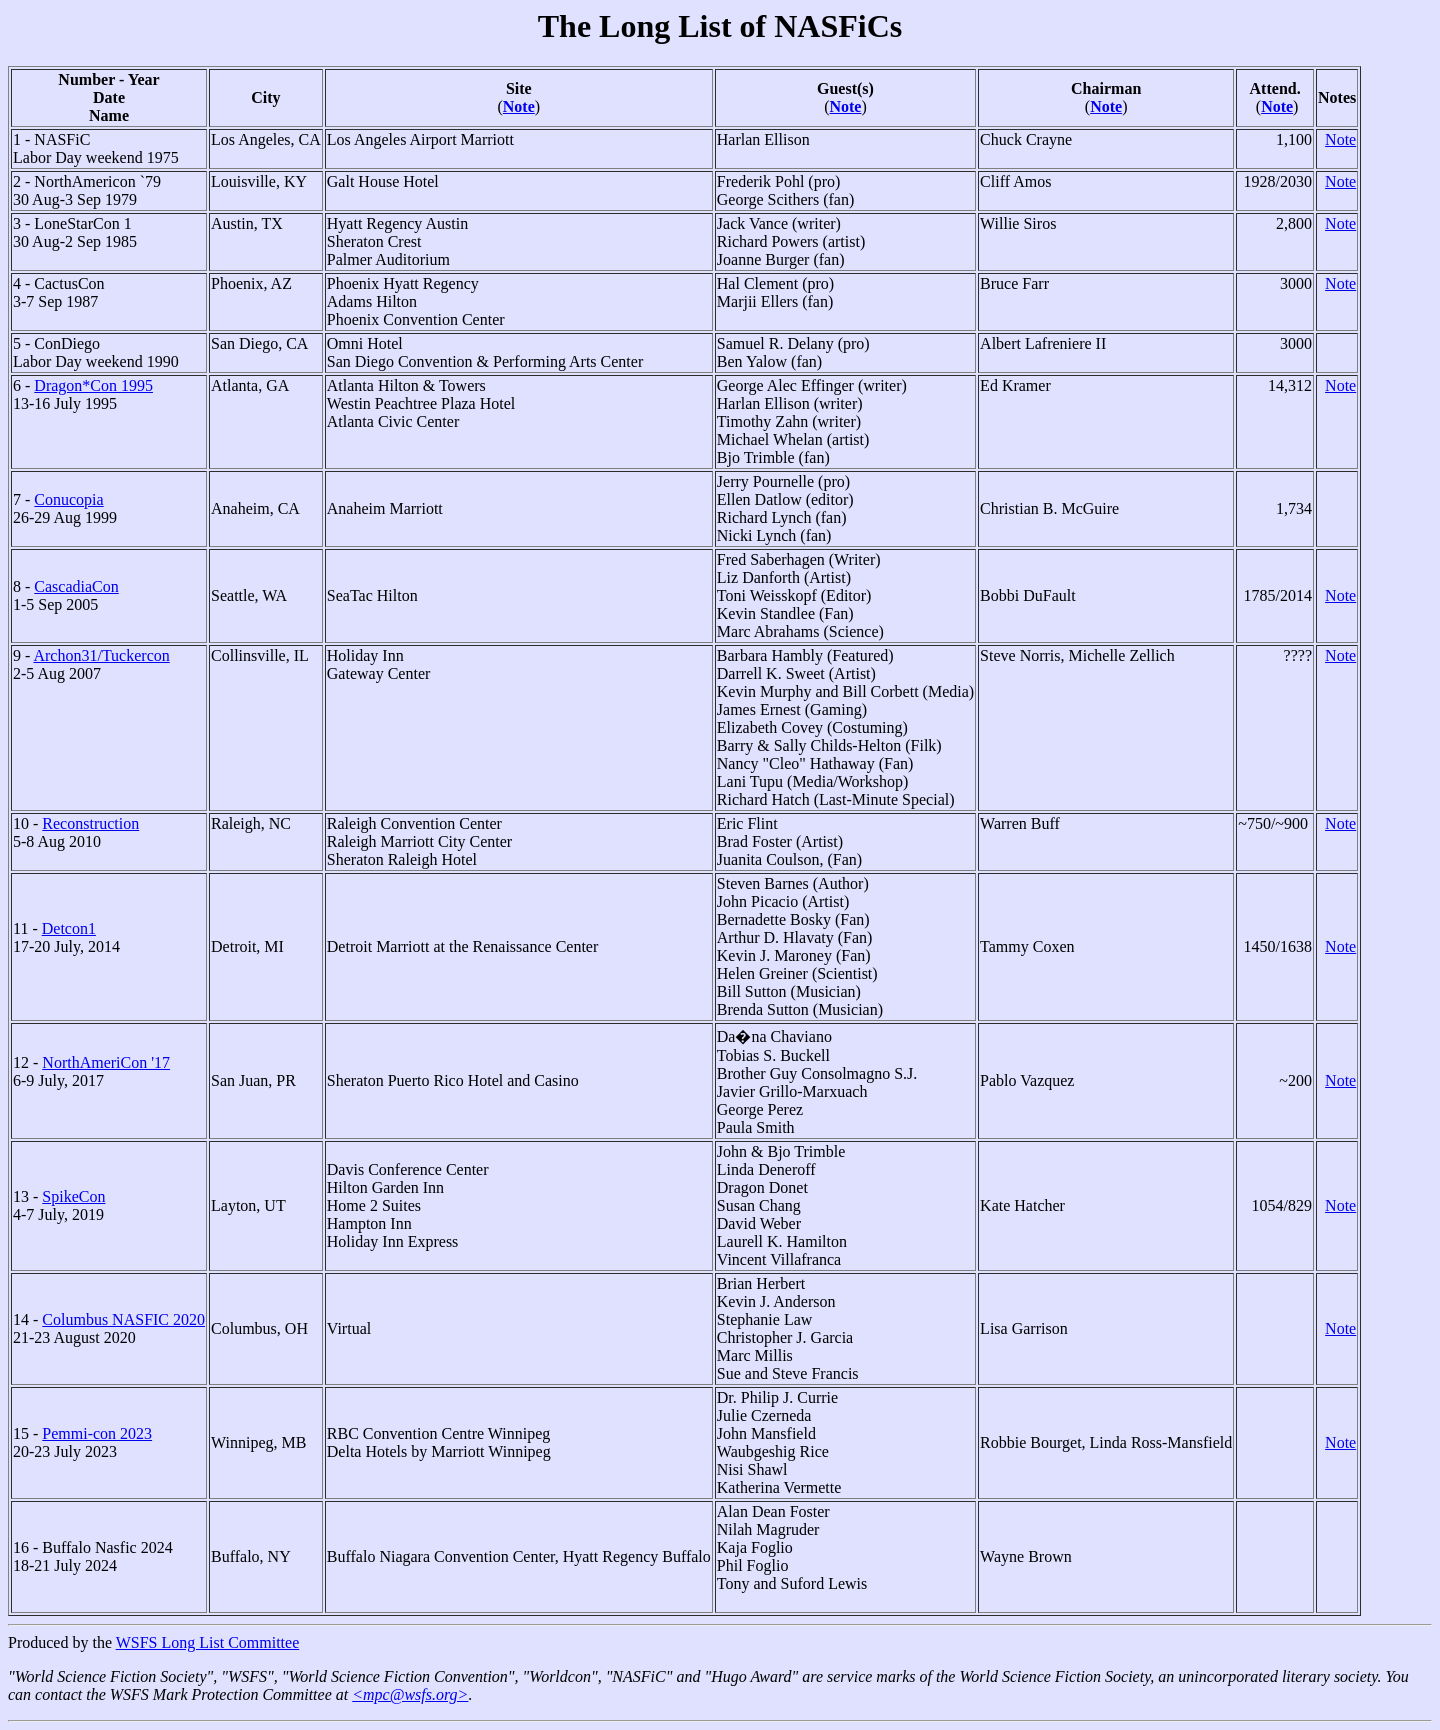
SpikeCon (73, 1196)
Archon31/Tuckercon (101, 655)
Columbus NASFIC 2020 (123, 1319)
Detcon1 (69, 928)
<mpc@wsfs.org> (410, 1694)
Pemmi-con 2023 (97, 1433)
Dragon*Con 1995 (93, 385)
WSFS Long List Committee (208, 1642)
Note (519, 106)
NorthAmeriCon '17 (106, 1062)
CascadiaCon (76, 586)
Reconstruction (90, 823)
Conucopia (68, 499)
